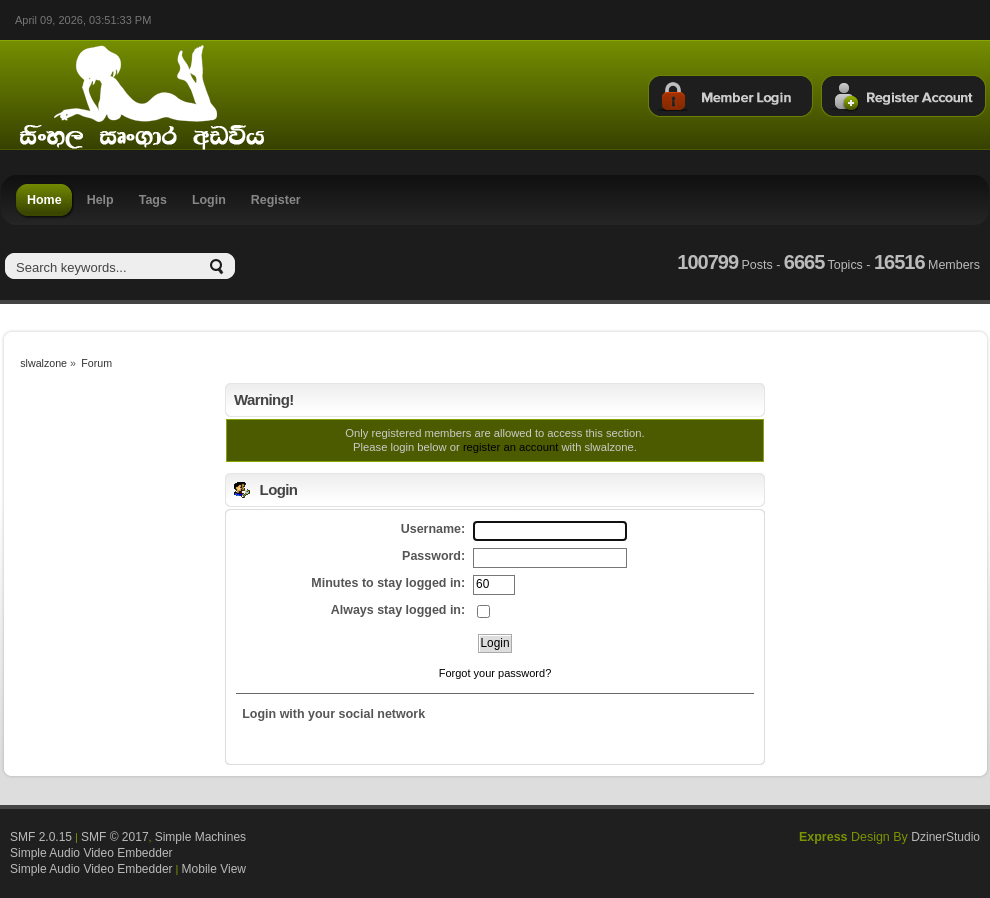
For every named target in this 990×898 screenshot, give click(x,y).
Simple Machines (200, 837)
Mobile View (214, 869)
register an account (510, 447)
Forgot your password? (495, 673)
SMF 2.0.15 (41, 837)
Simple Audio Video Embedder (91, 853)
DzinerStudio (945, 837)
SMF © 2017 (115, 837)
